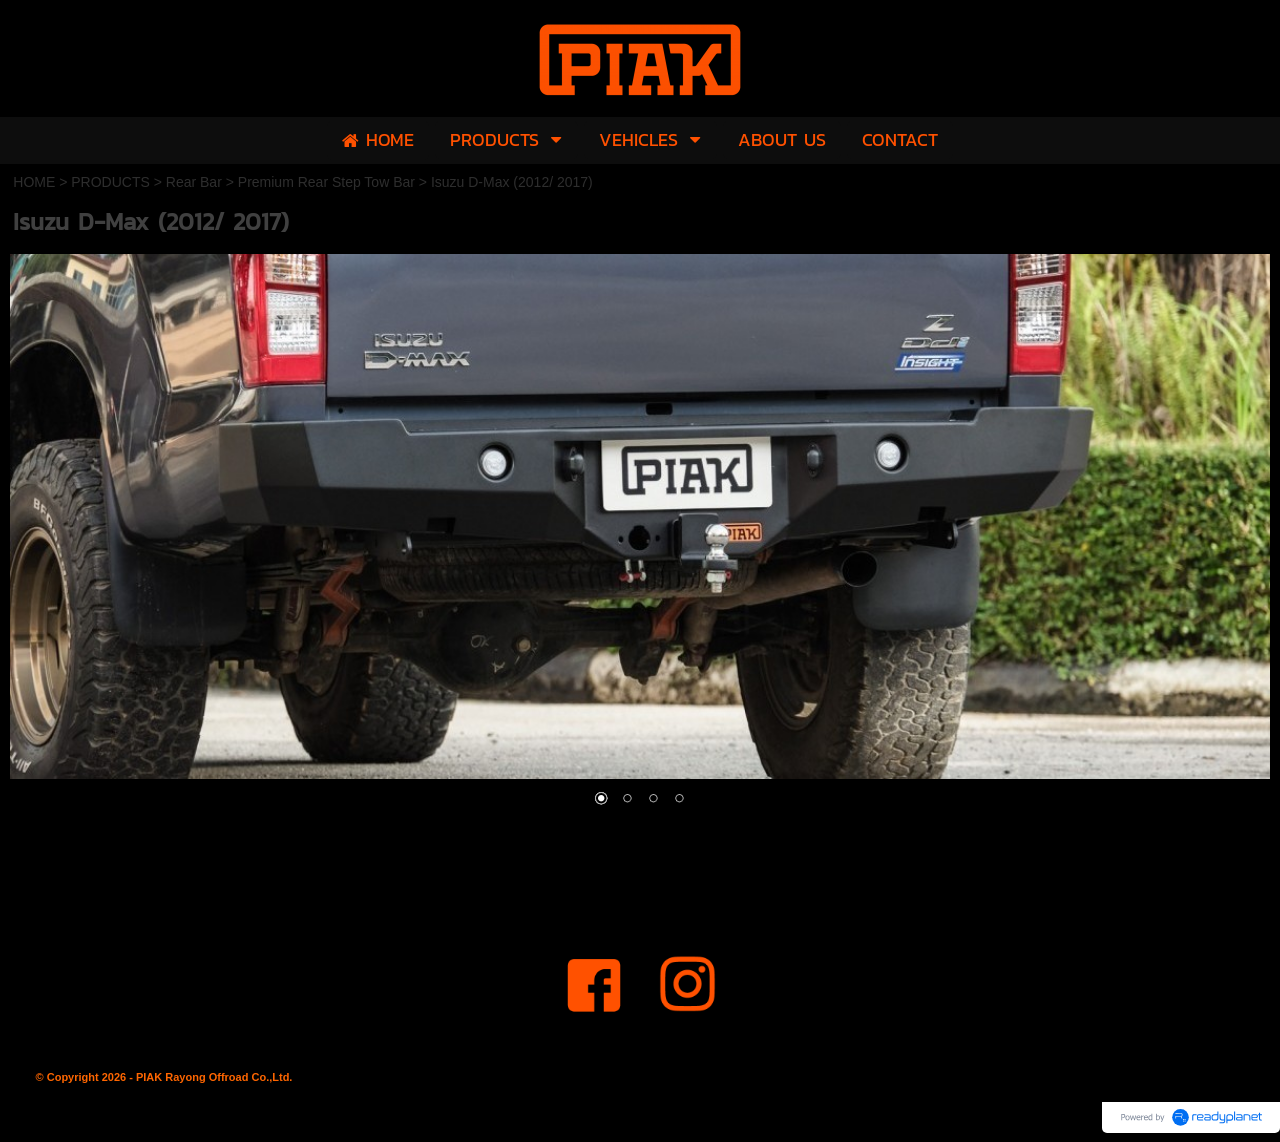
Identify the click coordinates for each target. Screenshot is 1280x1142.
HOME (34, 182)
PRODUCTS (110, 182)
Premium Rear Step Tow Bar (326, 182)
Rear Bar (194, 182)
